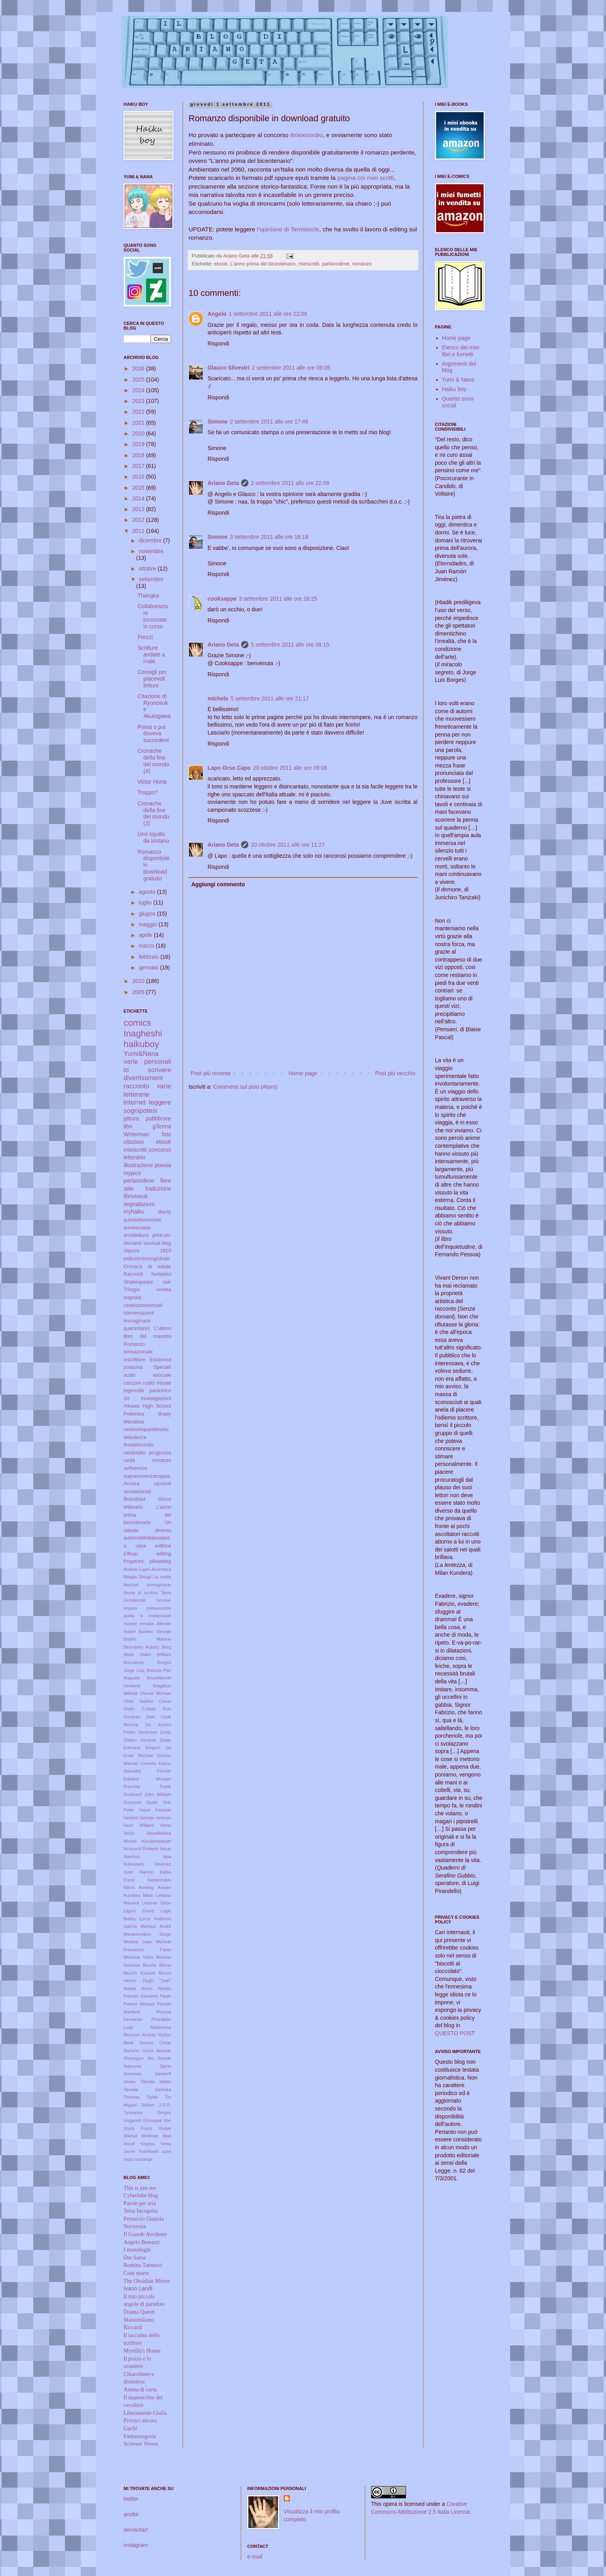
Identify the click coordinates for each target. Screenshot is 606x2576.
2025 (139, 379)
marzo (147, 946)
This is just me (140, 2188)
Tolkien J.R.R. (156, 2105)
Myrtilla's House (142, 2351)
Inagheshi (143, 1033)
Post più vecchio (395, 1073)
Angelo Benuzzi (142, 2242)
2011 (139, 531)
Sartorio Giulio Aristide (147, 2050)
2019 (139, 444)
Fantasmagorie (140, 2436)
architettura (136, 1235)
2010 (139, 981)
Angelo (217, 314)
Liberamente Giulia (145, 2413)
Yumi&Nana (141, 1053)
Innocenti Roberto (141, 1848)
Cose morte (136, 2273)
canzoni (132, 1383)
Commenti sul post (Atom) (245, 1087)
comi (166, 2151)
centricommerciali (143, 1305)
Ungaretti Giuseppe (143, 2120)
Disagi (145, 1576)
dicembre (151, 540)
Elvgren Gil (158, 1747)
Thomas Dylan (141, 2097)
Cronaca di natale (147, 1266)
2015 (139, 488)
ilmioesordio (306, 135)
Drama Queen (139, 2312)
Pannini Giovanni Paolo (147, 1996)
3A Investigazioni (147, 1398)
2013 (139, 509)
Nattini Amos (138, 1988)
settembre (151, 579)
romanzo (362, 264)
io (126, 1070)
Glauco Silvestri (229, 367)
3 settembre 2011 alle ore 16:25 (278, 598)
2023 (139, 401)
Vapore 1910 (147, 1251)
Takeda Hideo (155, 2081)
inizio (129, 2159)
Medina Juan (138, 1941)
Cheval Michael (155, 1693)
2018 (139, 455)
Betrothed (134, 1499)
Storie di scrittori (141, 1592)
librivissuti (136, 1196)
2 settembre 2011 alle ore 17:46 (269, 421)
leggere (160, 1102)
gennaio (149, 967)
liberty (164, 1212)
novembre (151, 551)
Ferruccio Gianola (144, 2219)
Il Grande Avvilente (145, 2234)
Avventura (161, 1569)
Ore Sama (135, 2258)
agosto (148, 892)
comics (137, 1023)
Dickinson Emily (154, 1732)
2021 (139, 423)
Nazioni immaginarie (147, 1584)
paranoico (160, 1390)
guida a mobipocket (147, 1615)
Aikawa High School (147, 1406)
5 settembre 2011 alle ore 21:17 (270, 698)
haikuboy (141, 1044)
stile (128, 1188)
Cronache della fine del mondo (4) (153, 761)
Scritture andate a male (151, 654)
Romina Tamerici (143, 2265)
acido (129, 1375)
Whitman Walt (156, 2135)
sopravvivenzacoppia (147, 1476)
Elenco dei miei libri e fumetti (461, 350)
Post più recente (211, 1073)
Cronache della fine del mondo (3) (153, 813)
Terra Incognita (141, 2211)
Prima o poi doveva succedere (153, 734)
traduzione (158, 1188)
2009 (139, 992)
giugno (148, 913)
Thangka (148, 595)
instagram (136, 2545)
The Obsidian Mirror (147, 2281)
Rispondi (218, 343)
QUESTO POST (455, 2033)
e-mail (254, 2556)
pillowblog (160, 1561)
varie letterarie (147, 1090)
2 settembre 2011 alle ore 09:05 (291, 367)
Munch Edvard (139, 1973)
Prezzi (145, 637)
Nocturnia (135, 2226)
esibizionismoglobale (147, 1258)
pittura (131, 1118)
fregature (133, 1561)
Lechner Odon (156, 1903)
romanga (143, 2159)
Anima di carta (140, 2390)
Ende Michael (138, 1755)
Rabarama (161, 2027)
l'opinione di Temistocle (288, 229)
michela (218, 698)
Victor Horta (152, 782)
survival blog (157, 1243)
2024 (139, 390)
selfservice (135, 1468)
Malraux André (155, 1926)
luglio (146, 902)
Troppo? (147, 792)
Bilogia (130, 1576)
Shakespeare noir (147, 1282)
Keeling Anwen (155, 1887)
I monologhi (137, 2250)
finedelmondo (139, 1445)
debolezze (135, 1437)
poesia (163, 1165)
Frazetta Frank (147, 1786)
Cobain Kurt (156, 1708)
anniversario (137, 1228)
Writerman (136, 1134)
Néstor (164, 1988)
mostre (130, 1623)
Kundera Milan (138, 1895)
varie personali (147, 1061)
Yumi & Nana (458, 379)
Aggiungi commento (218, 884)
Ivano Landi (138, 2288)
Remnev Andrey (140, 2034)
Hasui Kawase (155, 1809)
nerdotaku (135, 1453)
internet (135, 1102)
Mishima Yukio (138, 1957)
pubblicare (158, 1118)
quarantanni (137, 1328)
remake (146, 1623)
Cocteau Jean (139, 1716)
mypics (132, 1173)
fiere (165, 1180)
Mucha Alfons (157, 1965)
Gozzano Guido (141, 1802)
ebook (220, 264)
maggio (148, 924)
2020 (139, 433)
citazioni (134, 1142)
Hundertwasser (156, 1841)
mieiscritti (308, 264)
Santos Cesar (155, 2042)
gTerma (161, 1126)
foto (166, 1134)
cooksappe (222, 598)
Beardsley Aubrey (141, 1647)
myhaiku (134, 1211)
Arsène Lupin (137, 1569)
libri (128, 1126)
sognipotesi (140, 1110)
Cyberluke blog (141, 2195)
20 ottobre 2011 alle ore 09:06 (290, 768)
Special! (162, 1367)
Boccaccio (134, 1662)
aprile (146, 935)
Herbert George (139, 1817)
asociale (162, 1375)
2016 (139, 476)
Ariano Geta (223, 483)
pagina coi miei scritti (365, 177)
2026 (139, 368)
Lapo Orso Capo (229, 768)
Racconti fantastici (147, 1274)
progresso (160, 1453)
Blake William (155, 1654)
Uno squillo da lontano (153, 837)
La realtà (162, 1576)
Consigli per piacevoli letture (152, 679)
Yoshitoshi (149, 2151)
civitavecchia (158, 1608)
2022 (139, 411)
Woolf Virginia (139, 2143)
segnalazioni (139, 1204)
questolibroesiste (142, 1220)
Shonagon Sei (139, 2058)
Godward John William (147, 1794)
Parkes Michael (139, 2004)
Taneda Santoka (147, 2089)
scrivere (159, 1070)
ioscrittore (134, 1359)
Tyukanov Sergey (147, 2112)
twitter (131, 2499)
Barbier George (155, 1631)
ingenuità (134, 1390)
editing (163, 1554)
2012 (139, 520)
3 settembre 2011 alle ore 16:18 (269, 537)
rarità (129, 1460)
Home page (302, 1073)
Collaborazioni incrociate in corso (152, 616)
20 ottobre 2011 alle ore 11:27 (288, 844)
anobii (131, 2514)
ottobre (148, 568)
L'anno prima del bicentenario (262, 264)
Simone (218, 421)
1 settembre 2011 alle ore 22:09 (268, 314)
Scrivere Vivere (141, 2444)
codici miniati (156, 1383)
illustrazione (138, 1165)
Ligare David (139, 1910)
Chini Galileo (138, 1701)
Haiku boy (454, 389)
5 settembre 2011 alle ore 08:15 (290, 644)
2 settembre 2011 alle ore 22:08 (290, 483)
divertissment (143, 1078)
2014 (139, 498)
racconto (136, 1086)
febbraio (149, 957)
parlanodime (335, 264)
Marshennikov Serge (147, 1934)
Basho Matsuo (147, 1639)
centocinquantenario (146, 1429)
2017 (139, 466)
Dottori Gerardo (140, 1740)
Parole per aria (140, 2203)
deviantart (136, 2529)
